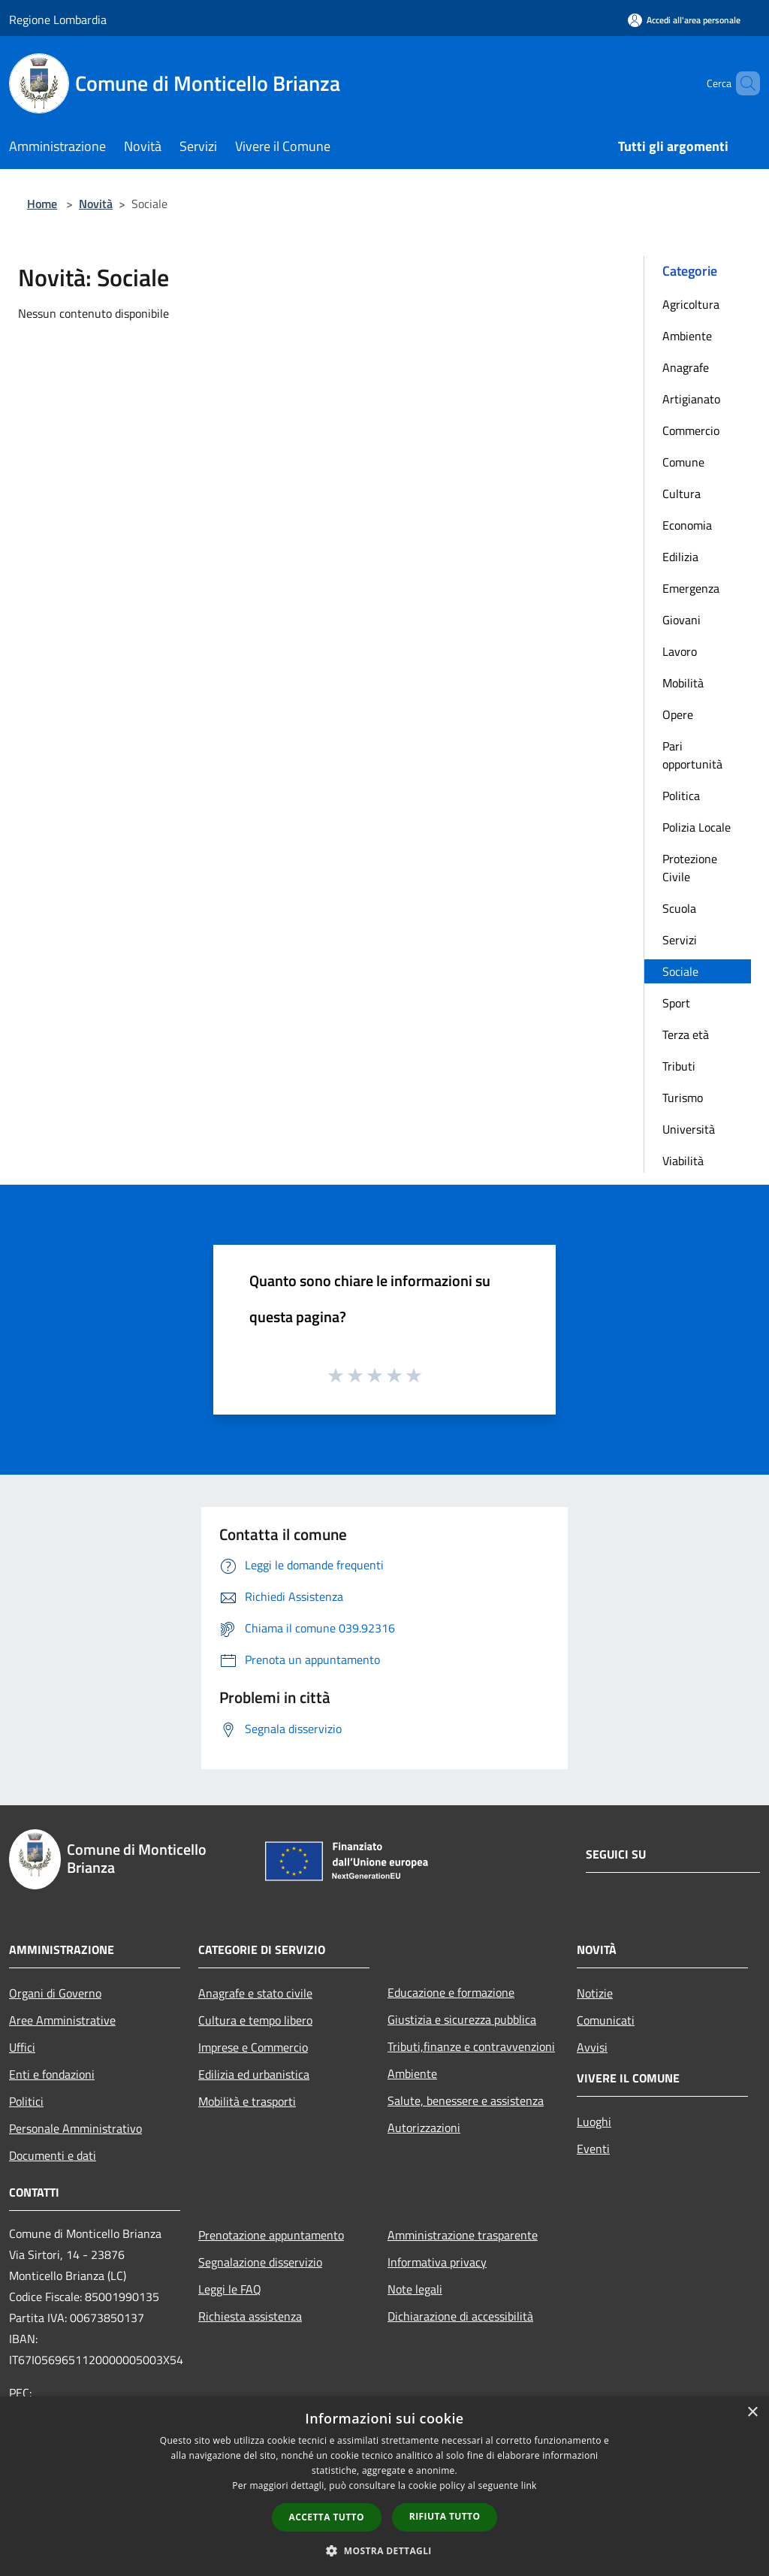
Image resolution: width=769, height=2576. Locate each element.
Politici (26, 2101)
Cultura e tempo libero (255, 2020)
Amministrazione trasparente (463, 2235)
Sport (676, 1003)
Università (688, 1129)
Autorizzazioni (424, 2127)
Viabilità (683, 1161)
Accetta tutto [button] (326, 2517)
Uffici (22, 2047)
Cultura (681, 494)
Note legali (415, 2289)
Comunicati (606, 2020)
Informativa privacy (437, 2262)
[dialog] (384, 2486)
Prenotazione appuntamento (271, 2235)
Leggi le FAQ (229, 2289)
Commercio (690, 430)
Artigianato (691, 399)
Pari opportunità (692, 755)
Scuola (679, 908)
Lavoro (679, 651)
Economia (687, 525)
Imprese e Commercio (253, 2047)
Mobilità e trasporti (247, 2101)
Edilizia (680, 557)
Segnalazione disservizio (260, 2262)
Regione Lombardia (58, 20)
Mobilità (683, 683)
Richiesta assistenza (250, 2316)
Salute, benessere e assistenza (466, 2100)
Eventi (593, 2149)
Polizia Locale (696, 827)
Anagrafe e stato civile (255, 1993)
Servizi (679, 940)
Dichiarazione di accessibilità (460, 2316)
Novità (96, 204)
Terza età (685, 1034)
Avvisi (592, 2047)
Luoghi (594, 2121)
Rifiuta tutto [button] (445, 2516)
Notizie (595, 1993)
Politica (681, 796)
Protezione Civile (689, 868)
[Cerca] (742, 83)
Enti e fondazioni (52, 2074)
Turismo (682, 1098)
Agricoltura (690, 304)
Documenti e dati (52, 2155)
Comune (683, 462)
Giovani (681, 620)
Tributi (678, 1066)
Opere (677, 714)
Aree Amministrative (62, 2020)
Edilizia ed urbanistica (253, 2074)
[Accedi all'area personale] (684, 20)
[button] (384, 2550)
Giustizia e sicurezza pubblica (462, 2019)
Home (42, 204)
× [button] (752, 2412)
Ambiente (687, 336)
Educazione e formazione (451, 1992)
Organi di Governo (55, 1993)
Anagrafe (685, 367)
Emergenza (690, 588)
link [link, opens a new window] (529, 2485)
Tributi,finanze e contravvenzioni (471, 2046)
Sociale (680, 971)
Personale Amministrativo (75, 2128)
